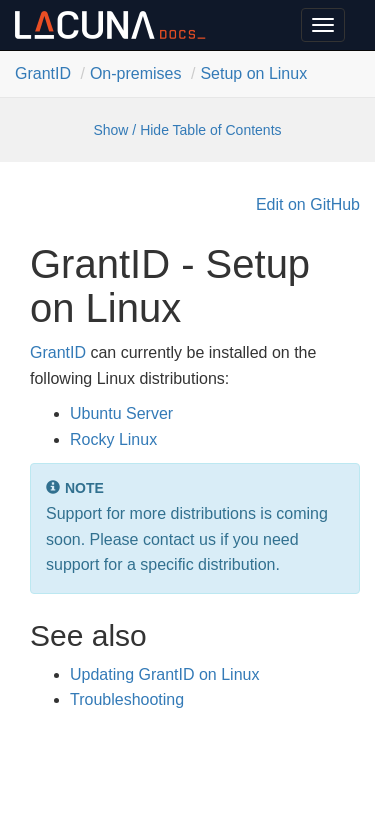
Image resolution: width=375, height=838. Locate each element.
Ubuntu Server (121, 413)
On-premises (136, 73)
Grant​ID (43, 73)
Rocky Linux (113, 439)
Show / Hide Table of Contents (187, 130)
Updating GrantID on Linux (164, 674)
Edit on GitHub (308, 204)
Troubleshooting (127, 699)
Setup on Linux (253, 73)
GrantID (58, 352)
